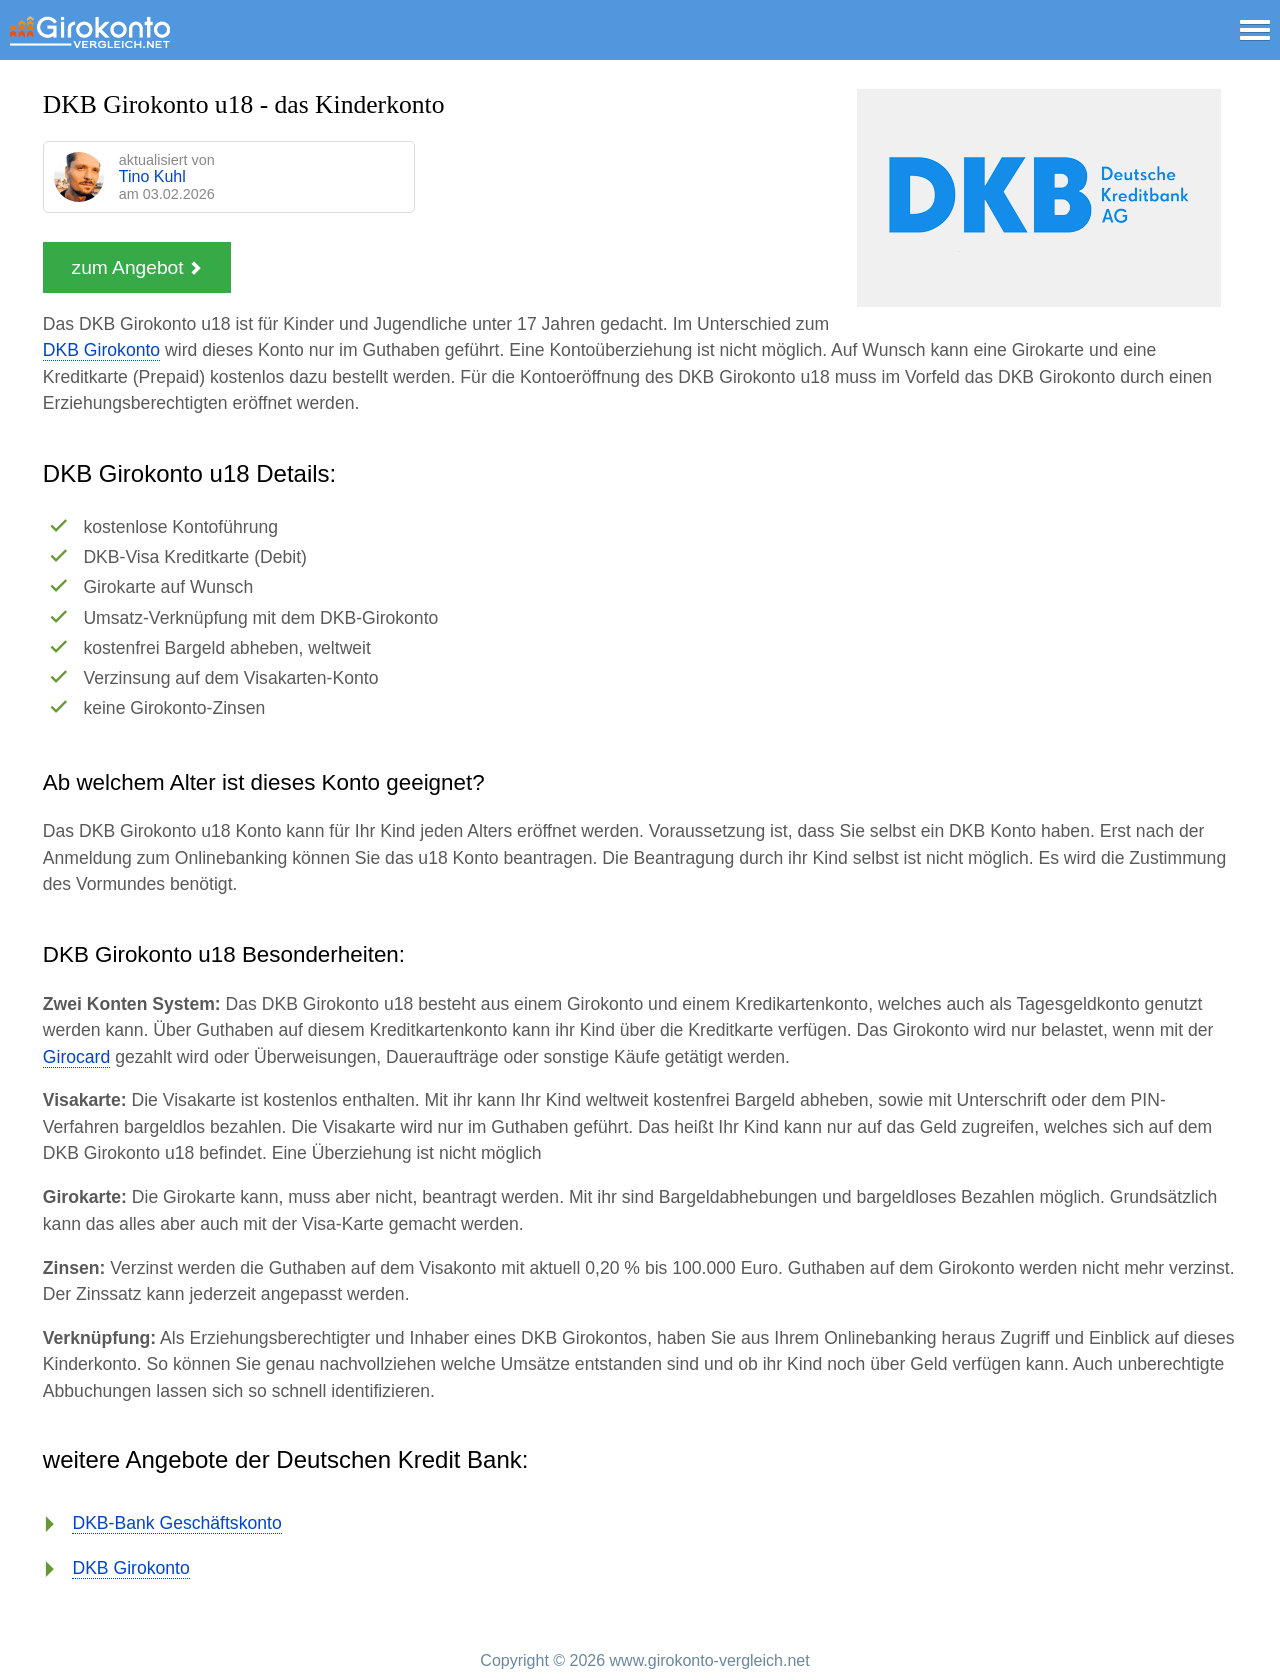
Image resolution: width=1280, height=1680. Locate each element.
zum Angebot (137, 267)
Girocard (76, 1057)
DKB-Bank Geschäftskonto (176, 1523)
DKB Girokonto (101, 350)
